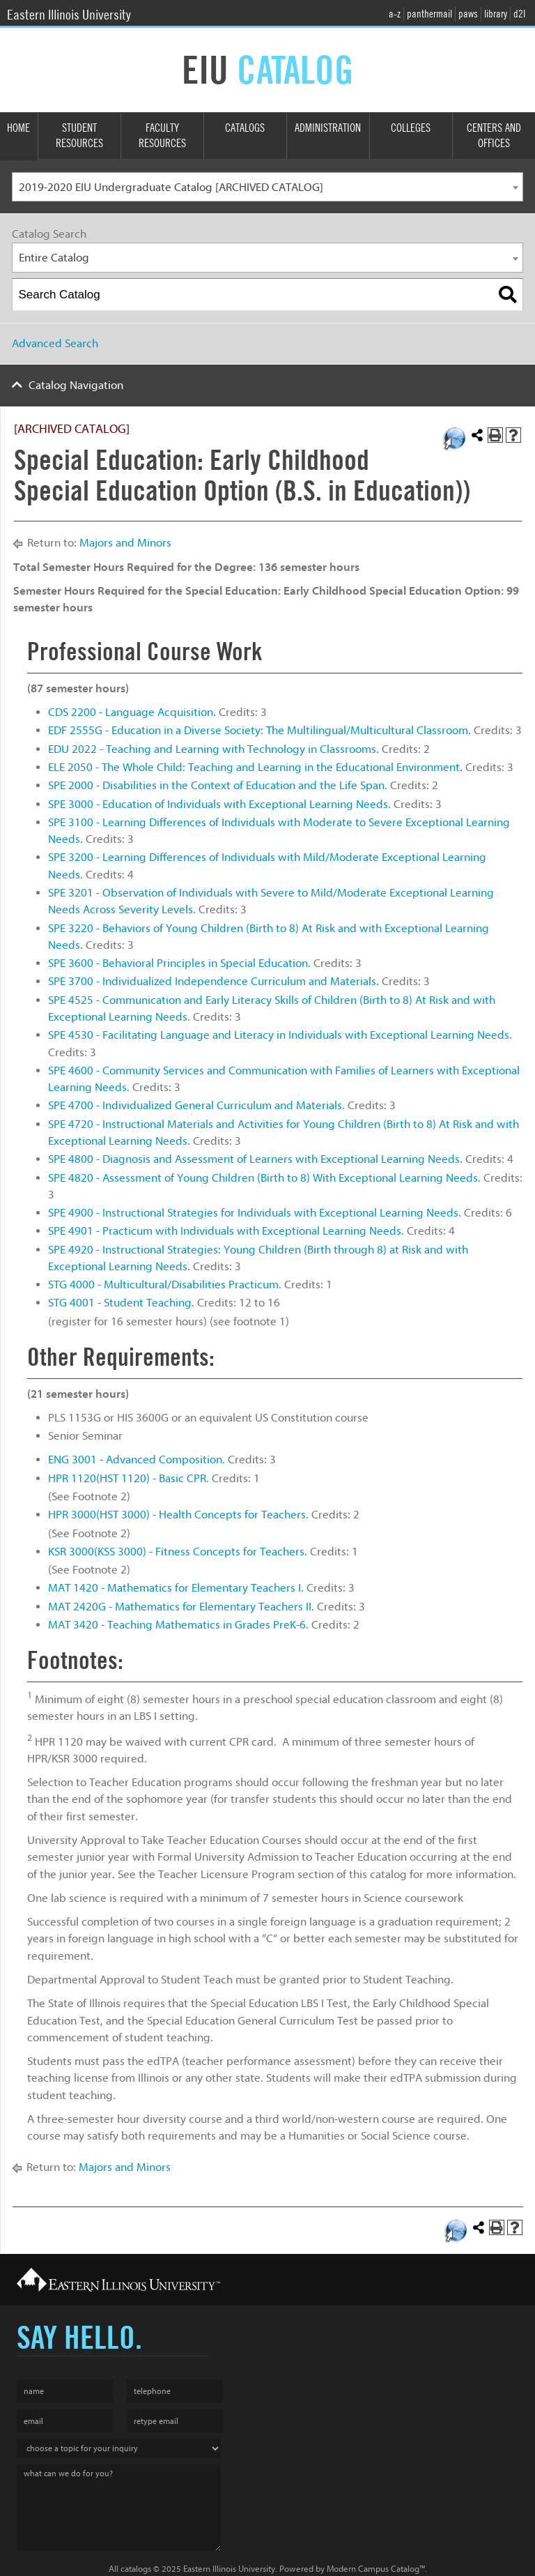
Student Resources (79, 136)
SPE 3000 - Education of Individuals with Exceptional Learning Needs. (219, 804)
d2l (519, 14)
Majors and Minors (125, 542)
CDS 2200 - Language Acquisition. (132, 712)
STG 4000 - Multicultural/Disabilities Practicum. (164, 1284)
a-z (395, 14)
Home (18, 128)
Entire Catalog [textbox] (54, 257)
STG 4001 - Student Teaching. (121, 1302)
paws (468, 14)
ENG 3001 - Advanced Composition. (136, 1459)
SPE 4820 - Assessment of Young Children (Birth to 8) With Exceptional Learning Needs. (264, 1177)
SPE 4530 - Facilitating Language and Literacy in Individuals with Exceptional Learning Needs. (280, 1035)
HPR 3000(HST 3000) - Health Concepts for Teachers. (178, 1514)
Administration (328, 128)
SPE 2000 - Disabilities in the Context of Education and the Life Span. (217, 785)
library (495, 14)
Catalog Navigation (76, 385)
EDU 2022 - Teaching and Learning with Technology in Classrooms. (213, 749)
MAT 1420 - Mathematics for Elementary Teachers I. (176, 1587)
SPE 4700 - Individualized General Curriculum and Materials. (196, 1105)
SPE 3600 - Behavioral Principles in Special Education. (179, 963)
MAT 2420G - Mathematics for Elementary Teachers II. (181, 1606)
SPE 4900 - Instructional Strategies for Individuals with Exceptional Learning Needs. (254, 1212)
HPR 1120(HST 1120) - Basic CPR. (128, 1478)
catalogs (136, 2568)
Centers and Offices (494, 136)
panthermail (429, 14)
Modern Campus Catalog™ (376, 2568)
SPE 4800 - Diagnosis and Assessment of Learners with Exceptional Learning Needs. (255, 1159)
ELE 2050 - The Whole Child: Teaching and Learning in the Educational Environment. (255, 767)
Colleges (411, 128)
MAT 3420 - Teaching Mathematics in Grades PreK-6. (178, 1624)
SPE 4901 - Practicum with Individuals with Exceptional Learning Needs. (226, 1230)
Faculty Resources (162, 136)
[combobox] (267, 187)
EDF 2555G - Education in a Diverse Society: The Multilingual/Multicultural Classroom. (259, 730)
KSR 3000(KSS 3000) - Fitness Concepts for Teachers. (177, 1551)
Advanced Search (55, 343)
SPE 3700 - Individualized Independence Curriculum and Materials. (213, 981)
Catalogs (245, 128)
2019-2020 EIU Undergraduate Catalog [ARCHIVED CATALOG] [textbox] (171, 187)
